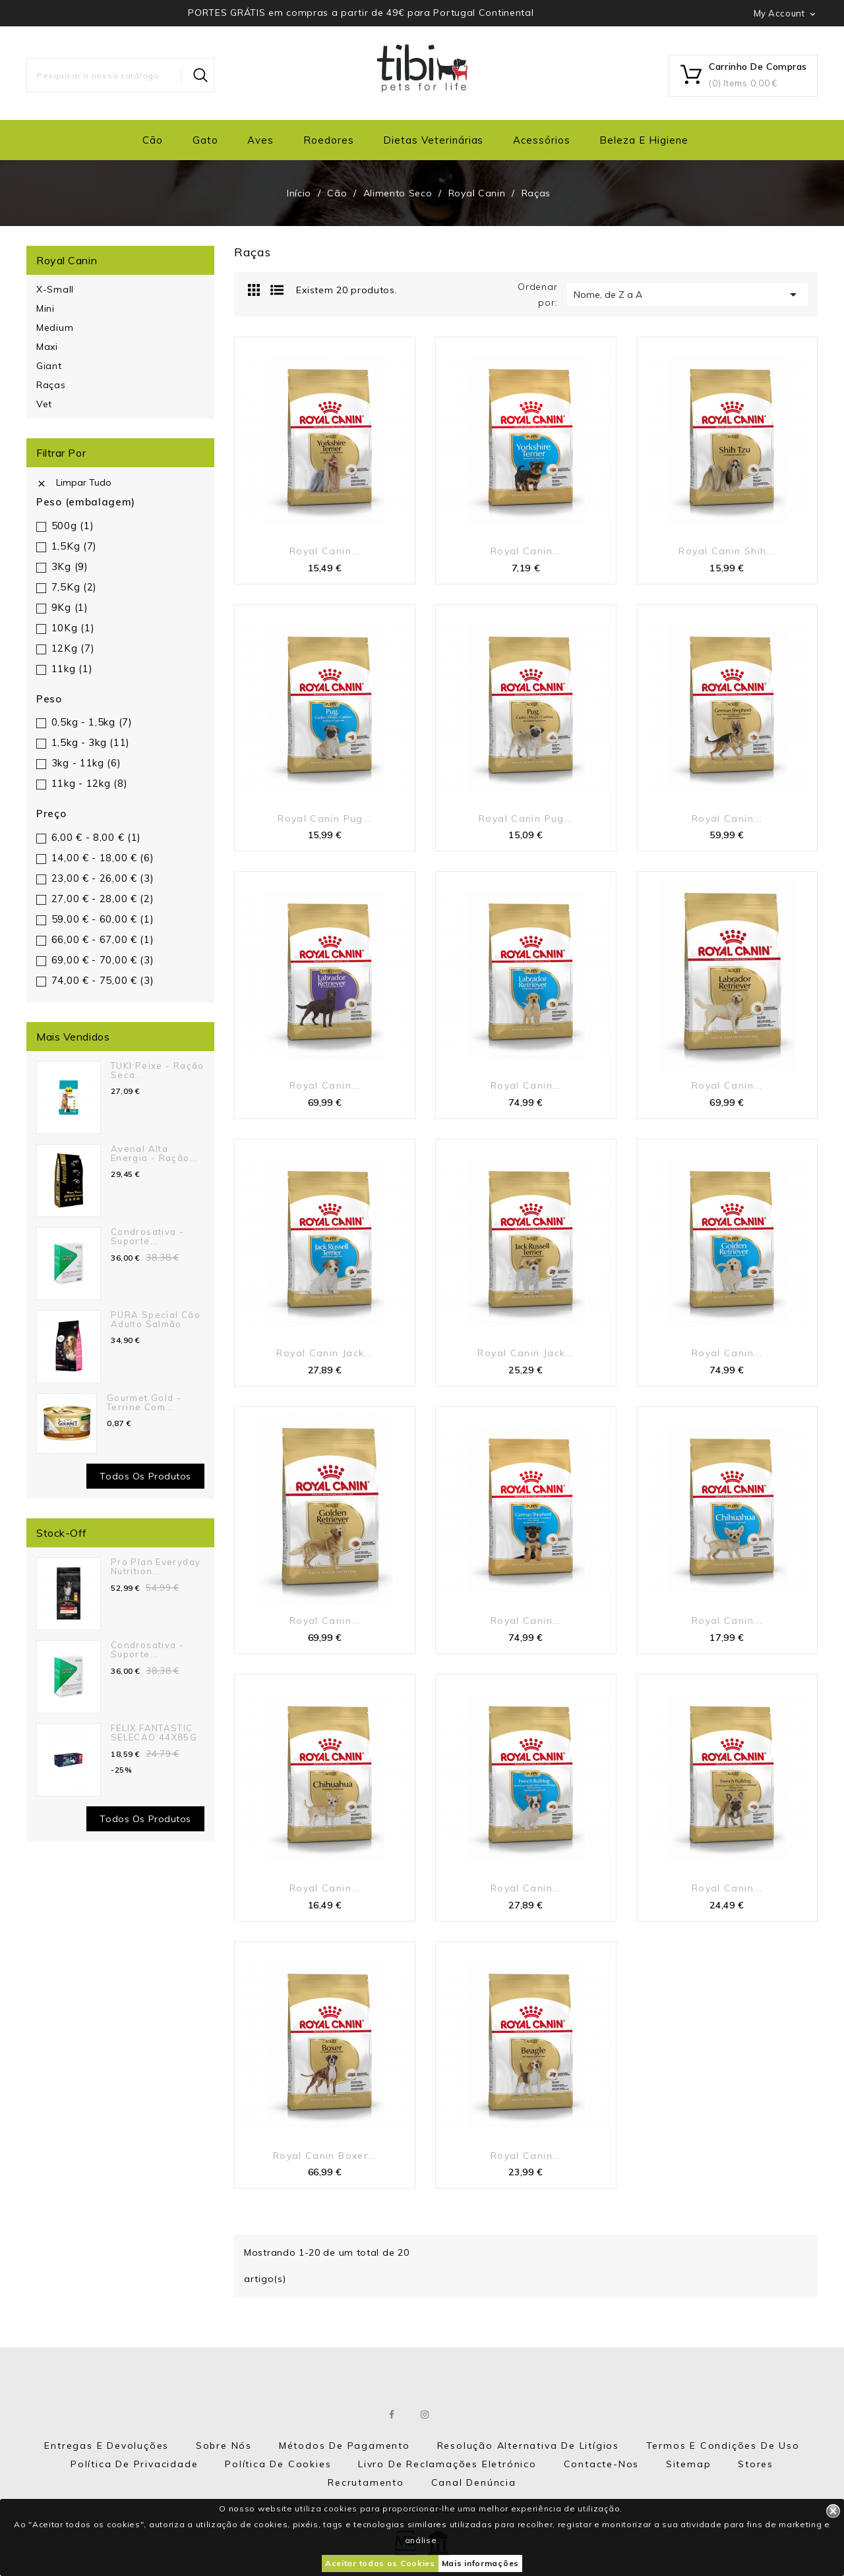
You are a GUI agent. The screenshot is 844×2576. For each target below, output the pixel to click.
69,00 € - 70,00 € (102, 960)
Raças (51, 385)
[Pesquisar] (120, 75)
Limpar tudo (73, 482)
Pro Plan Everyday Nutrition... (155, 1566)
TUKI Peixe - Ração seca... (157, 1070)
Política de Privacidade (134, 2464)
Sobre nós (224, 2445)
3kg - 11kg (86, 763)
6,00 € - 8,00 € (96, 837)
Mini (45, 308)
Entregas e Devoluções (106, 2445)
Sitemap (688, 2464)
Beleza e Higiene (643, 140)
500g (72, 525)
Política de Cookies (278, 2464)
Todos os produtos (145, 1476)
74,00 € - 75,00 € (102, 980)
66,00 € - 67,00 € (102, 939)
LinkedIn (457, 2414)
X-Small (55, 289)
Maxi (47, 347)
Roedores (328, 140)
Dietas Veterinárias (433, 140)
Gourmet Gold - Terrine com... (144, 1402)
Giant (49, 366)
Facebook (392, 2414)
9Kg (69, 607)
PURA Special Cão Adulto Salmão (155, 1319)
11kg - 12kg (89, 783)
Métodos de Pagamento (344, 2445)
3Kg (69, 566)
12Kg (73, 648)
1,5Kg (74, 546)
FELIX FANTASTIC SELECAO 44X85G (154, 1732)
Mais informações (480, 2563)
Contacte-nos (602, 2464)
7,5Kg (74, 587)
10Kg (73, 627)
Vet (44, 404)
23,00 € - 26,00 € (102, 878)
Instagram (425, 2414)
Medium (54, 327)
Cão (152, 140)
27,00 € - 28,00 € (102, 898)
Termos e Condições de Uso (723, 2445)
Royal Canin (66, 260)
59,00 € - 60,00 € (102, 919)
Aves (260, 140)
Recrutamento (366, 2482)
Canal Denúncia (473, 2482)
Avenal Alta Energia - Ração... (154, 1153)
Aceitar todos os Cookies (380, 2563)
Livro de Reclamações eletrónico (447, 2464)
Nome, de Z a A (687, 294)
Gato (205, 140)
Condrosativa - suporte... (147, 1236)
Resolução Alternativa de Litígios (528, 2445)
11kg (72, 668)
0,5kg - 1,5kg (92, 722)
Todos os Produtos (145, 1819)
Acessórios (541, 140)
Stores (755, 2464)
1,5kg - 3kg (90, 742)
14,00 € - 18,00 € (102, 857)
